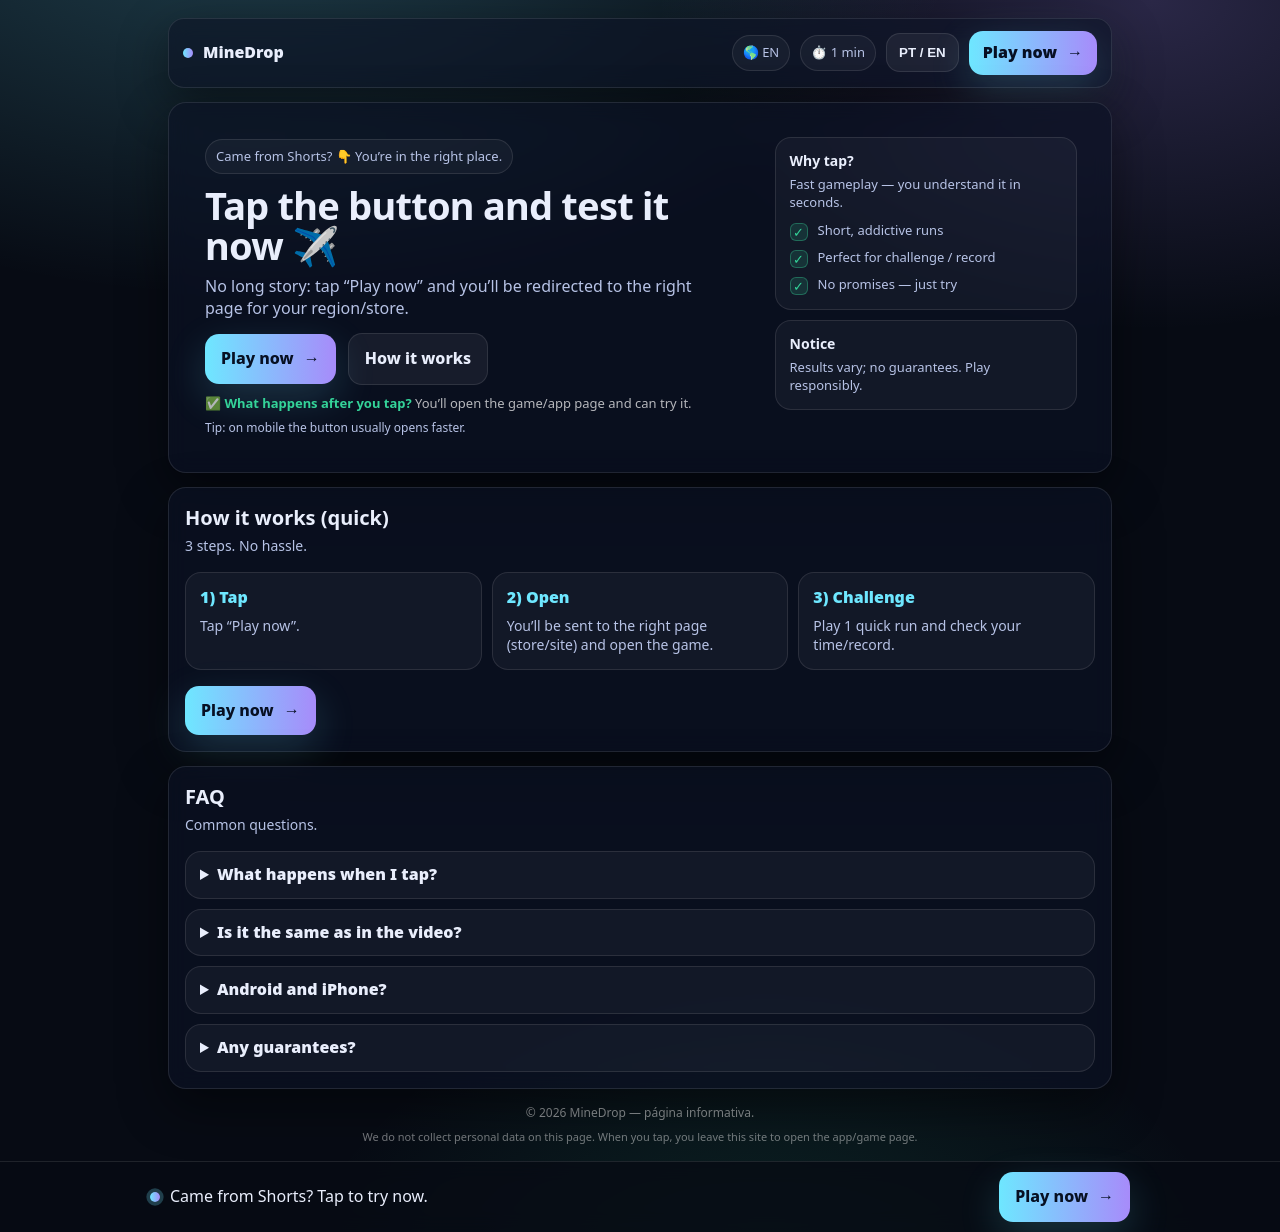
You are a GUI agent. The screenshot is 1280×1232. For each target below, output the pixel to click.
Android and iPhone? (302, 989)
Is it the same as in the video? (339, 932)
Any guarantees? (286, 1047)
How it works (418, 358)
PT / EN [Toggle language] (922, 52)
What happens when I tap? (327, 874)
